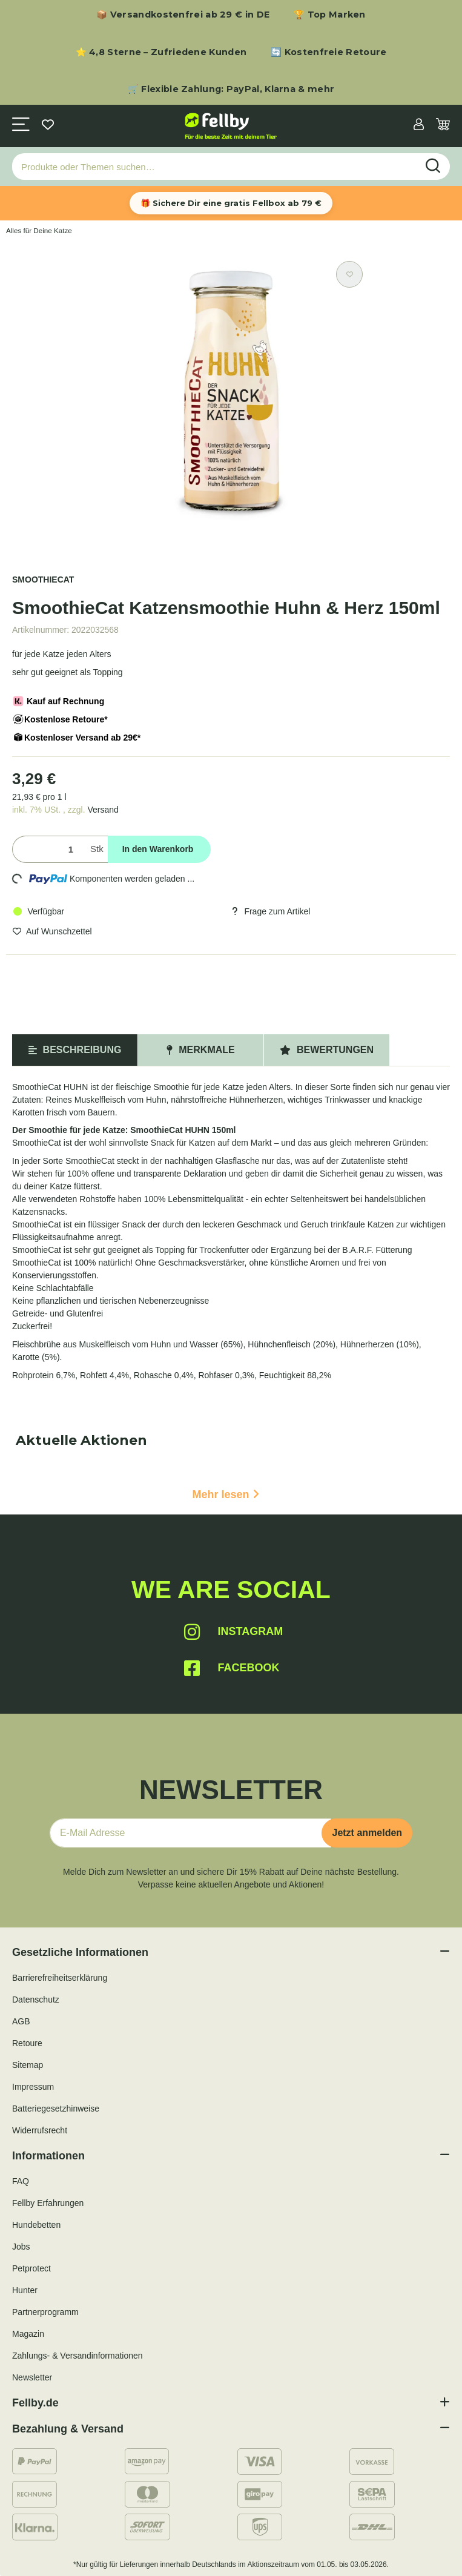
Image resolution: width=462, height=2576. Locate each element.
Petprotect (31, 2268)
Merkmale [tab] (200, 1050)
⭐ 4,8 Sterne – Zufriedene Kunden (161, 52)
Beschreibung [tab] (75, 1050)
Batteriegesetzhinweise (55, 2108)
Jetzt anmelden (367, 1833)
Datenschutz (35, 1999)
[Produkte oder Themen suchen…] (214, 166)
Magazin (28, 2334)
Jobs (21, 2246)
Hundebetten (36, 2225)
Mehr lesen (225, 1494)
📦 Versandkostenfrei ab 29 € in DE (182, 14)
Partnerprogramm (45, 2312)
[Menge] (48, 849)
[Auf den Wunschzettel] (349, 274)
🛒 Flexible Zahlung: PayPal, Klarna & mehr (231, 89)
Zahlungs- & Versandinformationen (77, 2355)
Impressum (33, 2087)
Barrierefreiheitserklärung (59, 1978)
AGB (21, 2021)
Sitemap (27, 2065)
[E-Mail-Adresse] (191, 1833)
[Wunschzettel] (48, 126)
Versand (102, 809)
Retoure (27, 2043)
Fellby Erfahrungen (48, 2203)
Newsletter (32, 2377)
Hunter (25, 2290)
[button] (419, 125)
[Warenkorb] (443, 125)
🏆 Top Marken (330, 14)
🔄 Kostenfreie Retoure (328, 52)
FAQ (20, 2181)
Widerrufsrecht (39, 2130)
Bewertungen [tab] (327, 1050)
